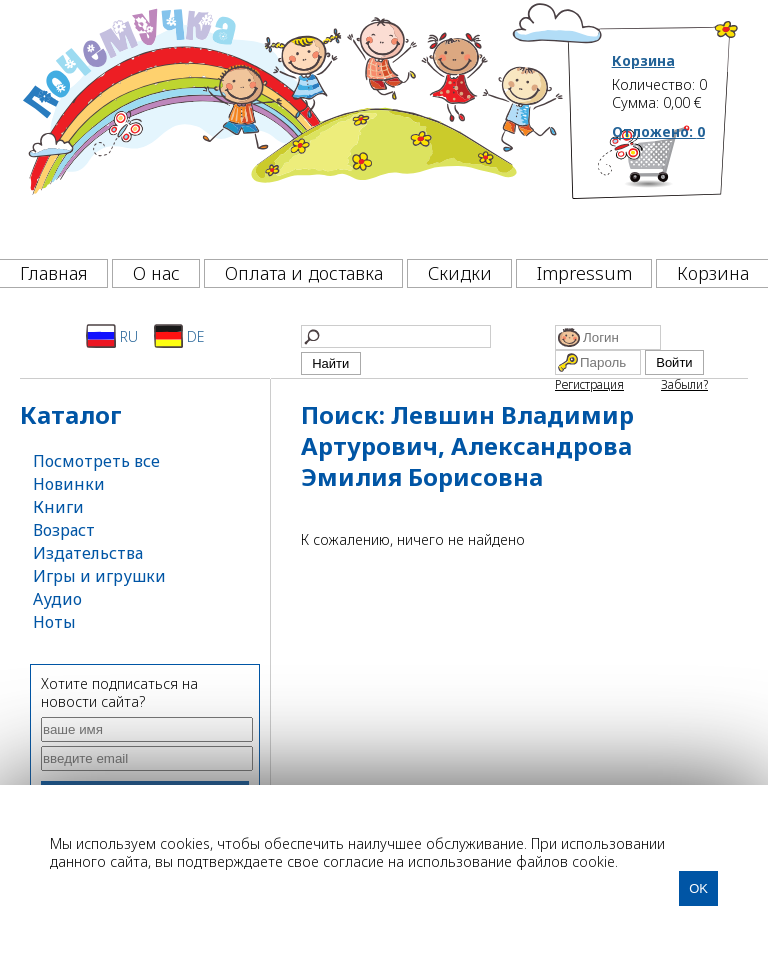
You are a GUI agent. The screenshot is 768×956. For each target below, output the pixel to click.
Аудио (57, 599)
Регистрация (589, 384)
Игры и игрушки (99, 576)
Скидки (460, 273)
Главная (54, 273)
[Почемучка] (291, 124)
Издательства (88, 553)
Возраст (64, 530)
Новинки (69, 484)
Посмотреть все (96, 461)
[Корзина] (676, 185)
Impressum (584, 273)
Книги (58, 507)
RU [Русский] (112, 336)
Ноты (54, 622)
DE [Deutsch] (179, 336)
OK (698, 888)
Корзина (643, 61)
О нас (156, 273)
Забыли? (684, 384)
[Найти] (396, 336)
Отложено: (658, 131)
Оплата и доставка (304, 273)
